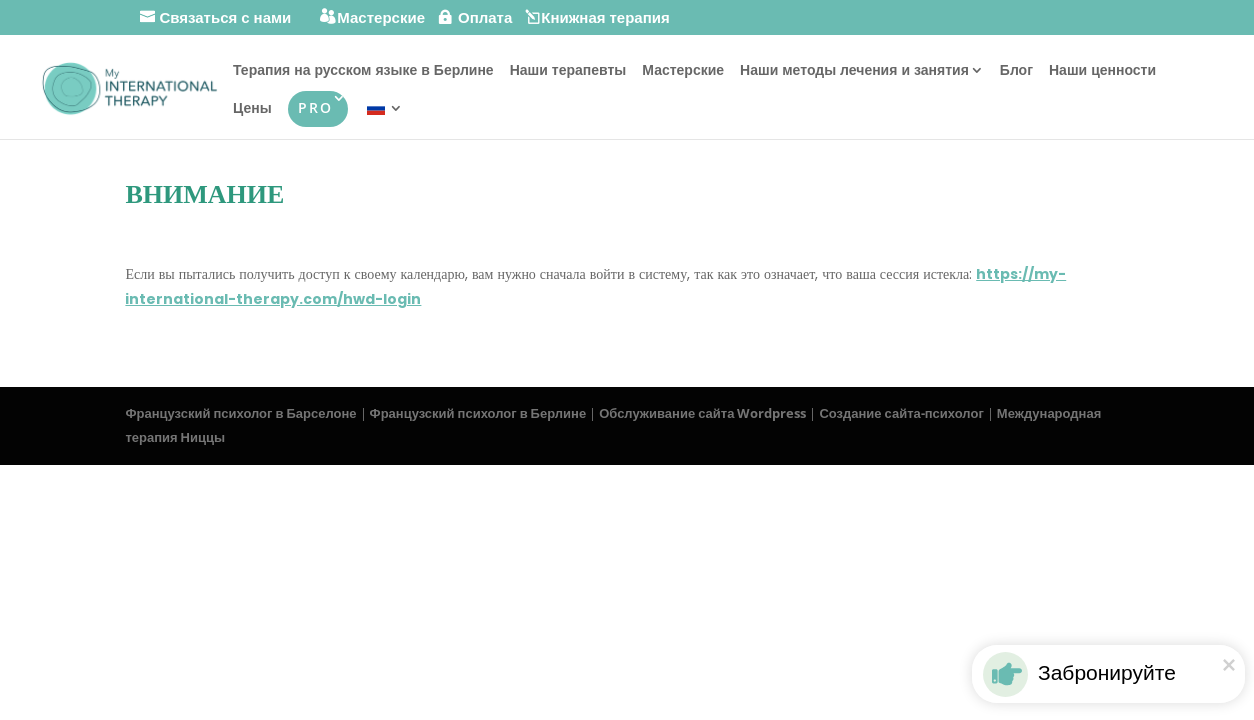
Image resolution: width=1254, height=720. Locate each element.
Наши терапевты (568, 71)
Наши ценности (1102, 71)
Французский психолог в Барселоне (240, 413)
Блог (1016, 71)
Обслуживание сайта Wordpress (702, 413)
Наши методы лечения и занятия (854, 71)
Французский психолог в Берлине (478, 413)
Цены (252, 109)
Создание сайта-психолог (901, 413)
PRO (315, 107)
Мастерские (683, 71)
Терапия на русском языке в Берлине (363, 71)
